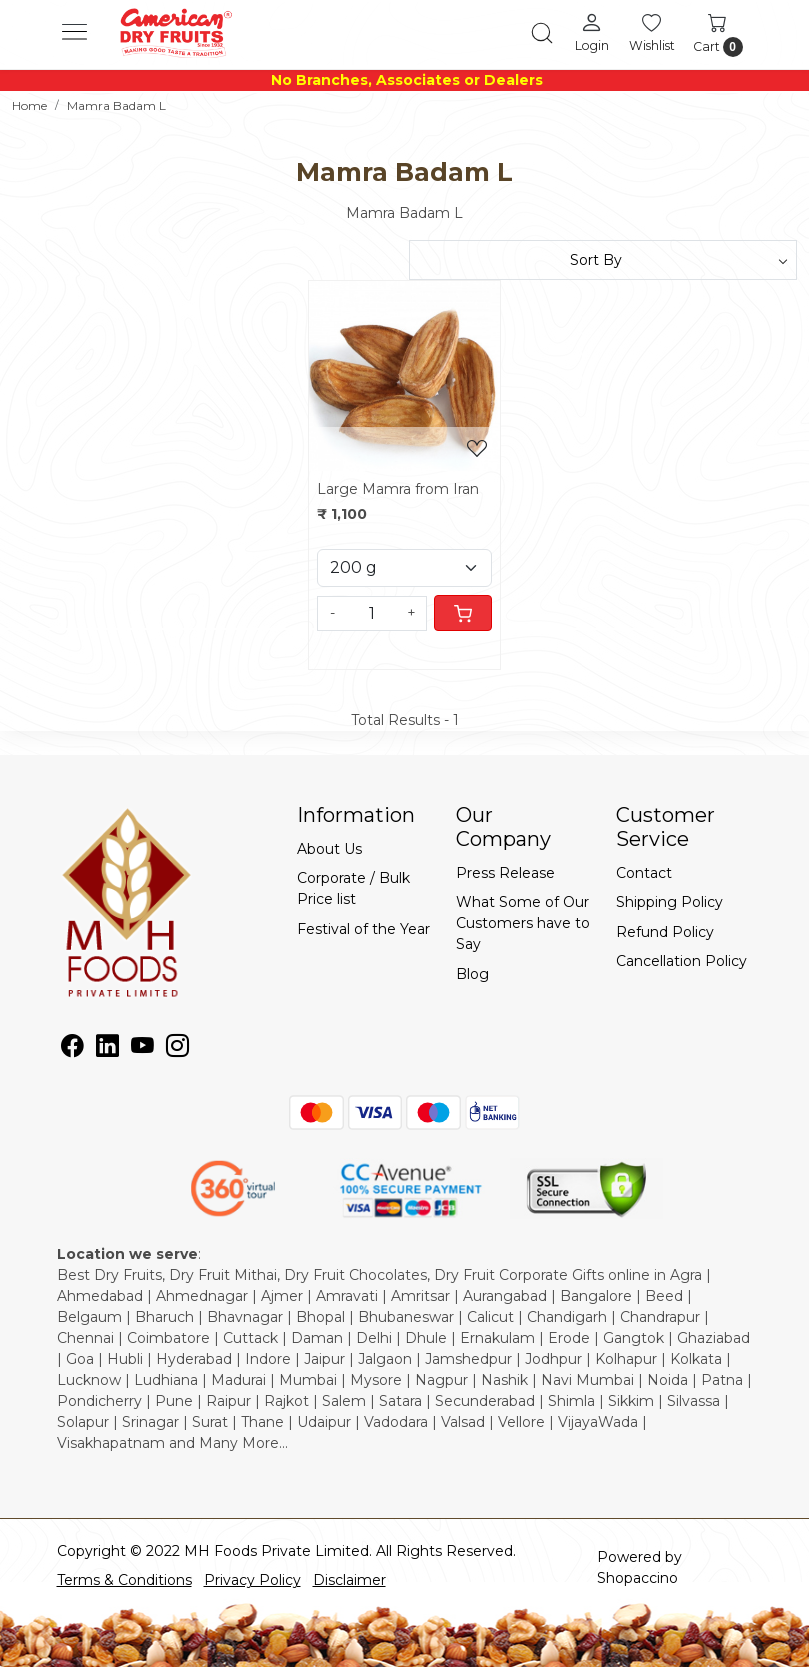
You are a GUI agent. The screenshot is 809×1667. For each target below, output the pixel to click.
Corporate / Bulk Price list (353, 888)
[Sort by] (603, 260)
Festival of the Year (363, 929)
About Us (329, 849)
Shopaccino (637, 1578)
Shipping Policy (669, 902)
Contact (644, 873)
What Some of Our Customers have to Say (523, 923)
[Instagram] (177, 1049)
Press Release (505, 873)
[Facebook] (72, 1049)
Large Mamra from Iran (398, 489)
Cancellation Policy (681, 961)
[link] (542, 33)
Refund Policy (665, 932)
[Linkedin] (107, 1049)
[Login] (592, 32)
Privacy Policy (252, 1580)
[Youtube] (142, 1049)
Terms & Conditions (124, 1580)
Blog (472, 974)
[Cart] (463, 613)
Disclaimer (349, 1580)
